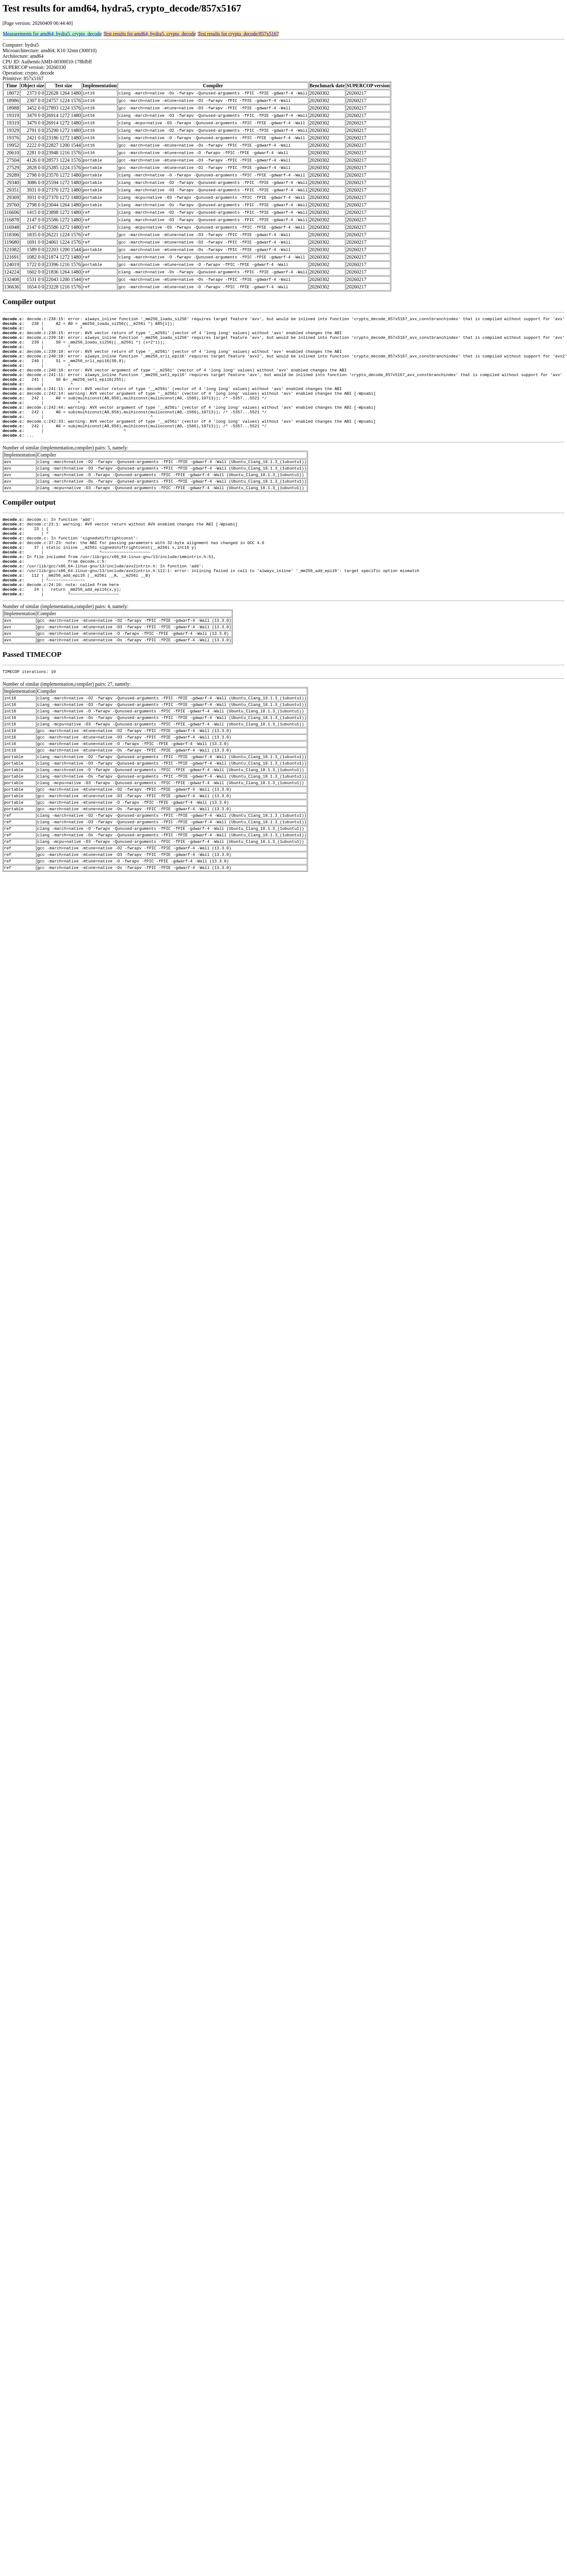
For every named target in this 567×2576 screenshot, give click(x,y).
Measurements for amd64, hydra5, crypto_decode (52, 33)
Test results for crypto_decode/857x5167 (238, 33)
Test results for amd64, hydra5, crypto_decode (149, 33)
